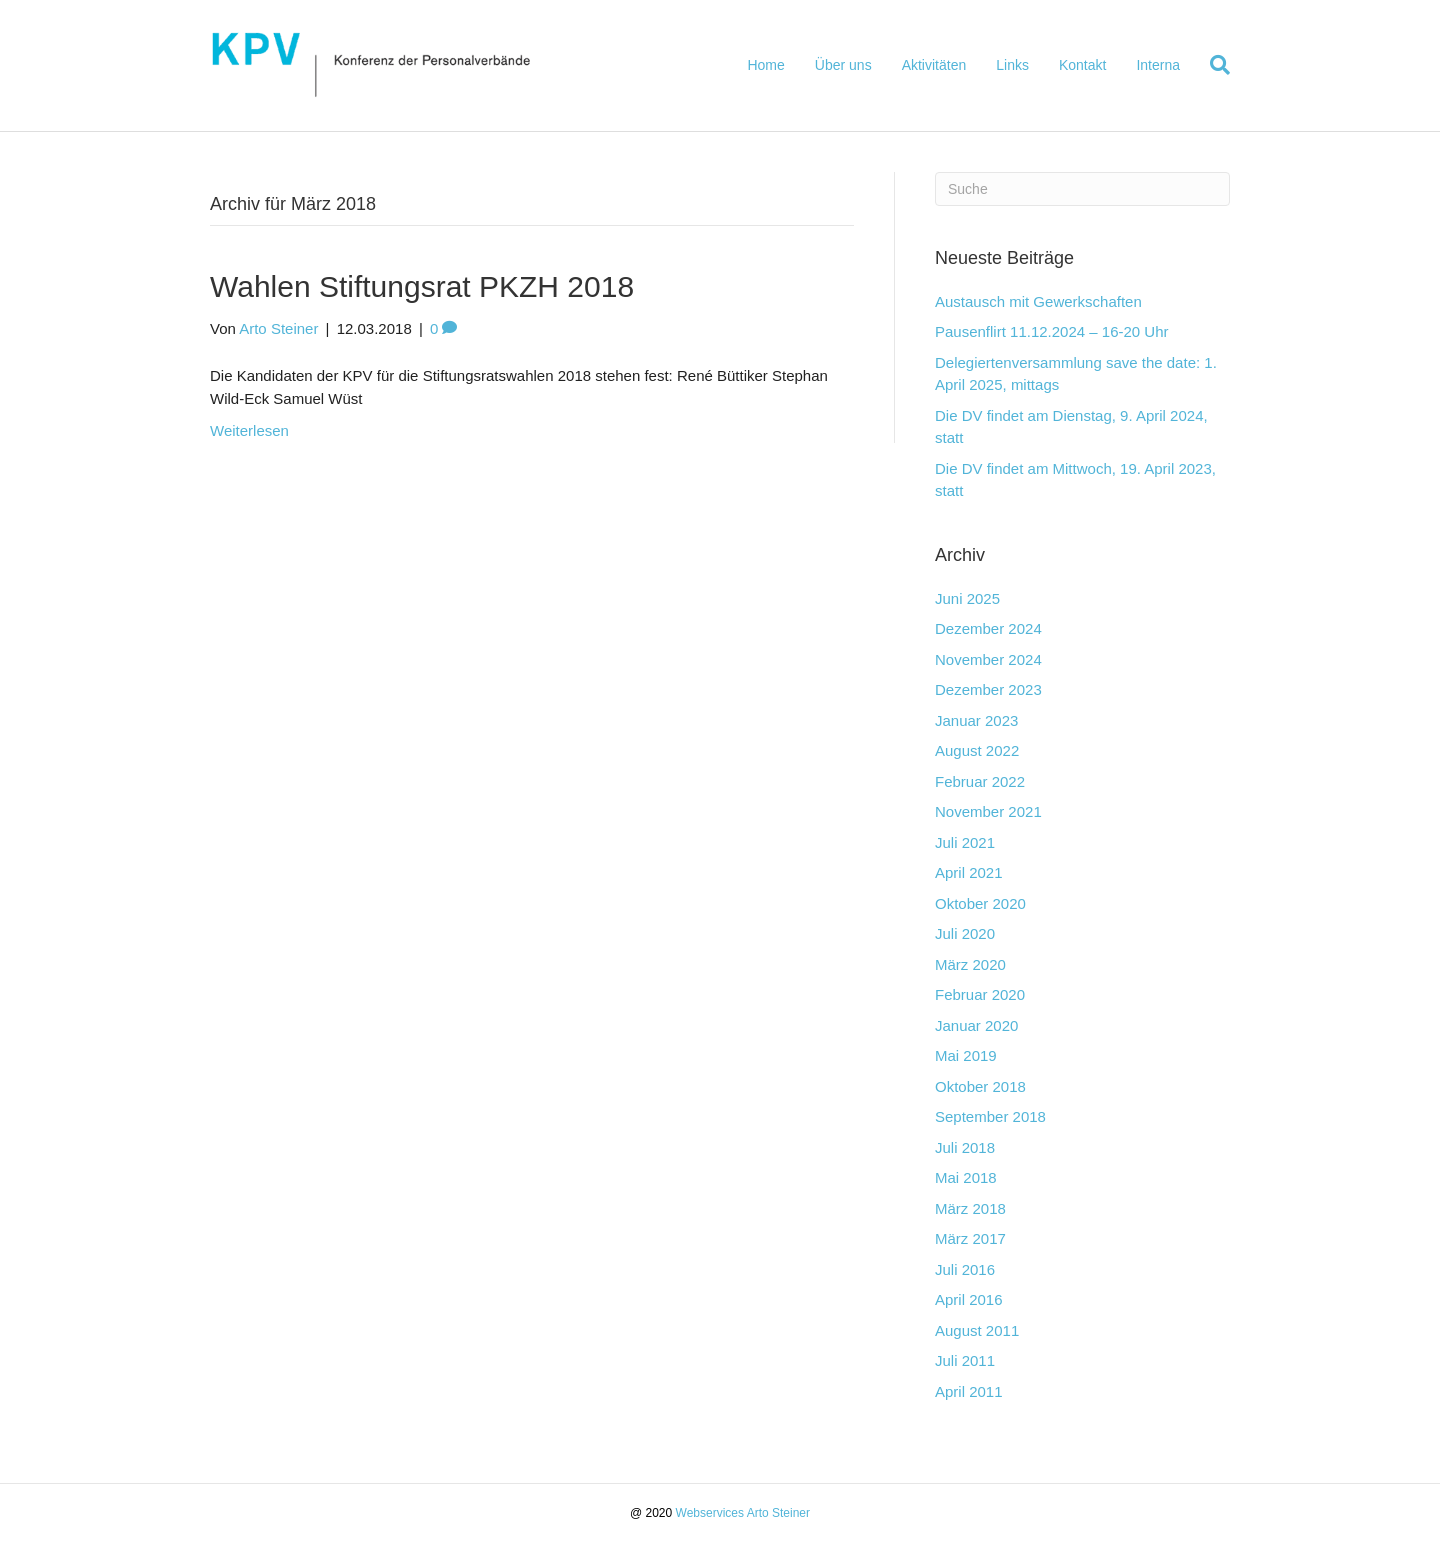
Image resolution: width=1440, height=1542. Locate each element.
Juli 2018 (965, 1147)
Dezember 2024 (988, 628)
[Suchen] (1212, 65)
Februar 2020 (980, 994)
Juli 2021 (965, 842)
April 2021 (969, 872)
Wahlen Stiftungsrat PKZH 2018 (422, 286)
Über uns (843, 65)
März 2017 (970, 1238)
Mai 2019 (966, 1055)
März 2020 (970, 964)
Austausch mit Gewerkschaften (1038, 301)
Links (1012, 65)
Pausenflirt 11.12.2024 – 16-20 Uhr (1052, 331)
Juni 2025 (967, 598)
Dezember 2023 (988, 689)
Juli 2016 (965, 1269)
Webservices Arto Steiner (743, 1513)
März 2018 (970, 1208)
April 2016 (969, 1299)
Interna (1158, 65)
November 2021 (988, 811)
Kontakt (1082, 65)
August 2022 (977, 750)
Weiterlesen (249, 430)
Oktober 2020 (980, 903)
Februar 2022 (980, 781)
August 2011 (977, 1330)
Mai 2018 (966, 1177)
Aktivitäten (934, 65)
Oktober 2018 (980, 1086)
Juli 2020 (965, 933)
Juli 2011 (965, 1360)
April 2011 (969, 1391)
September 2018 (990, 1116)
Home (765, 65)
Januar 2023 (976, 720)
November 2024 (988, 659)
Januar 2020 (976, 1025)
